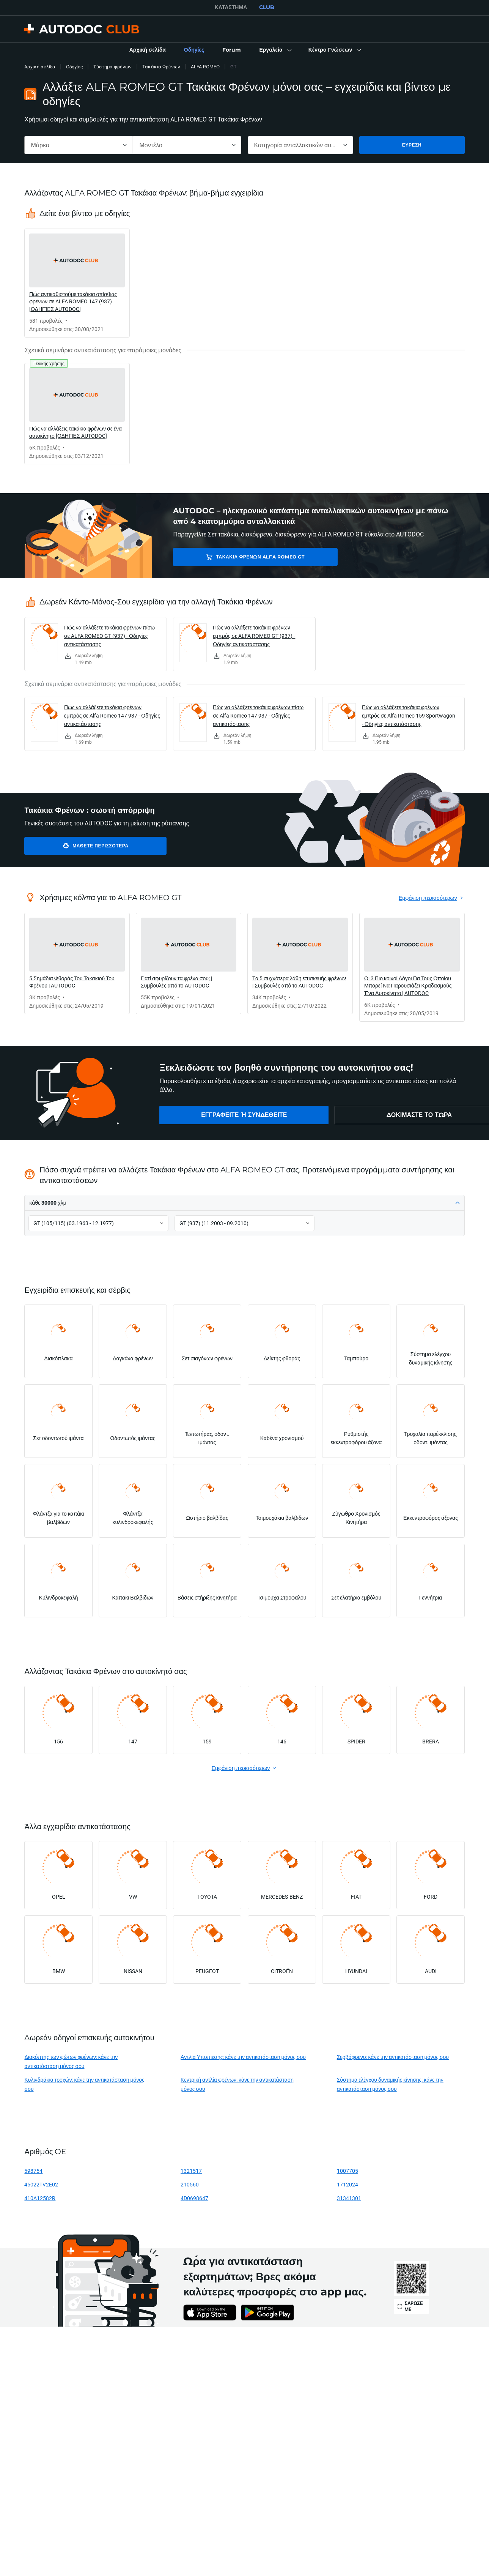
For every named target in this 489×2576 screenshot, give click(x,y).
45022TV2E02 (41, 2184)
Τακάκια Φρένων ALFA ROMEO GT (232, 557)
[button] (274, 50)
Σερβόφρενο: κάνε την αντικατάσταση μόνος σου (393, 2056)
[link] (147, 50)
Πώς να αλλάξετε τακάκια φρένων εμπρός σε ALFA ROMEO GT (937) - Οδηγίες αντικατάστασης (254, 636)
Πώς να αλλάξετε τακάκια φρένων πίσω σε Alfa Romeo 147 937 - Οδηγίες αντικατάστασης (258, 715)
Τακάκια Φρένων (161, 66)
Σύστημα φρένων (112, 66)
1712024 (347, 2184)
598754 (33, 2170)
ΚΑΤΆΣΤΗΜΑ (231, 7)
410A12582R (39, 2198)
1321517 (191, 2170)
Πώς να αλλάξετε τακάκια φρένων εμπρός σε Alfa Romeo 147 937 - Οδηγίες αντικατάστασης (112, 715)
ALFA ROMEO (205, 66)
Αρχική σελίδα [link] (39, 66)
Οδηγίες (74, 66)
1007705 (347, 2170)
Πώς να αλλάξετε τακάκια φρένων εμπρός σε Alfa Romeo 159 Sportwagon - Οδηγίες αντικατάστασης (408, 715)
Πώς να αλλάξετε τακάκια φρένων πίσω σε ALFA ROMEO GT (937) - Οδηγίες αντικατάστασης (109, 636)
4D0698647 (194, 2198)
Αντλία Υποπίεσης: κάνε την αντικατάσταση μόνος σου (243, 2056)
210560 (190, 2184)
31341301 (349, 2198)
